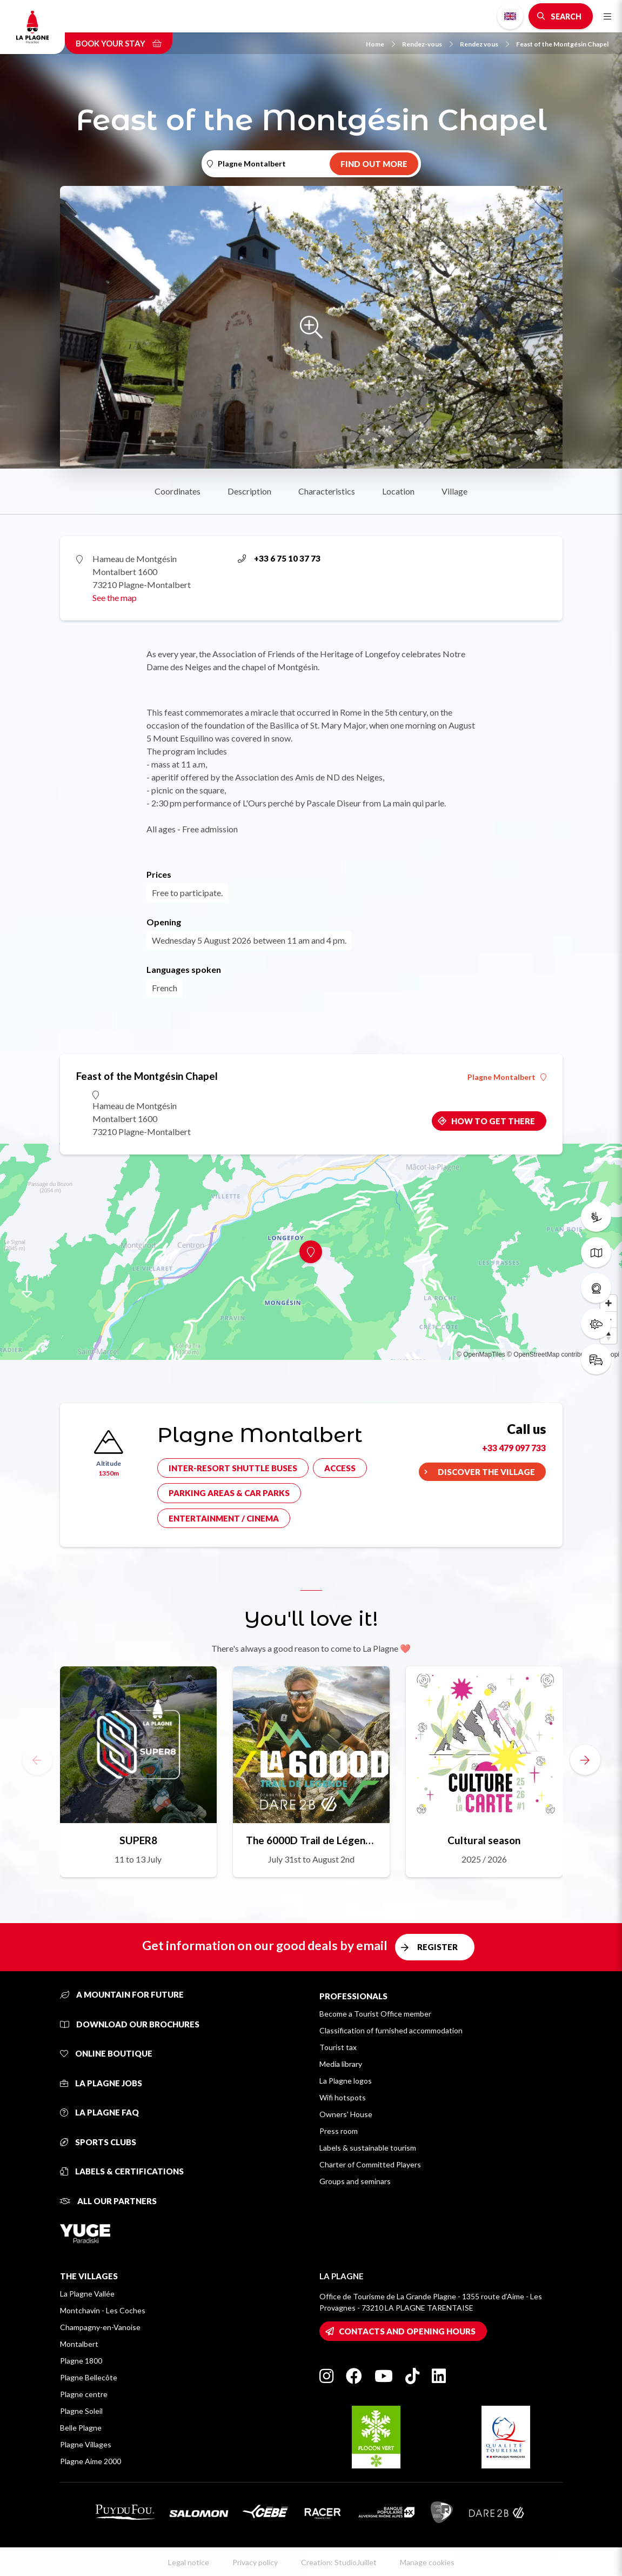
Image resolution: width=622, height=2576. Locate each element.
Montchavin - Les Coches (102, 2310)
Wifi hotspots (342, 2097)
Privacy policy (255, 2562)
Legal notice (188, 2562)
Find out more (373, 164)
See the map (114, 597)
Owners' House (345, 2114)
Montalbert (79, 2343)
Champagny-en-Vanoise (100, 2327)
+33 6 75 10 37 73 (279, 558)
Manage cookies (427, 2562)
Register (437, 1947)
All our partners (108, 2201)
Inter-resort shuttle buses (233, 1468)
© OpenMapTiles (481, 1354)
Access (340, 1468)
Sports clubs (98, 2142)
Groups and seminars (355, 2181)
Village (454, 491)
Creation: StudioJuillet (339, 2562)
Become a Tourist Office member (375, 2013)
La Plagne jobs (101, 2083)
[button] (585, 1760)
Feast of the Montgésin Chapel (562, 44)
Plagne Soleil (81, 2410)
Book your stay (119, 43)
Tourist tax (338, 2047)
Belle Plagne (81, 2427)
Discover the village (486, 1472)
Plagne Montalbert (506, 1077)
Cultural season (483, 1840)
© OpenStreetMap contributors (551, 1354)
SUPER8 (138, 1840)
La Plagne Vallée (87, 2293)
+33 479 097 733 (514, 1448)
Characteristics (326, 491)
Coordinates (177, 491)
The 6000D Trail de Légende (311, 1840)
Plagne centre (84, 2394)
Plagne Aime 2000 (90, 2461)
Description (249, 491)
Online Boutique (106, 2053)
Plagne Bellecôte (88, 2377)
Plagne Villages (85, 2444)
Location (398, 491)
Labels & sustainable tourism (367, 2147)
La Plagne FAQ (99, 2112)
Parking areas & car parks (229, 1493)
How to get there (493, 1121)
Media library (340, 2063)
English (510, 16)
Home (380, 44)
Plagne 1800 (81, 2360)
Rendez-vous (427, 44)
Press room (338, 2130)
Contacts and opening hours (407, 2331)
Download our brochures (129, 2024)
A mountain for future (122, 1994)
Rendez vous (484, 44)
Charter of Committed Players (370, 2164)
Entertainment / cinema (224, 1518)
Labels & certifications (122, 2171)
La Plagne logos (345, 2080)
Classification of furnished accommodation (391, 2030)
